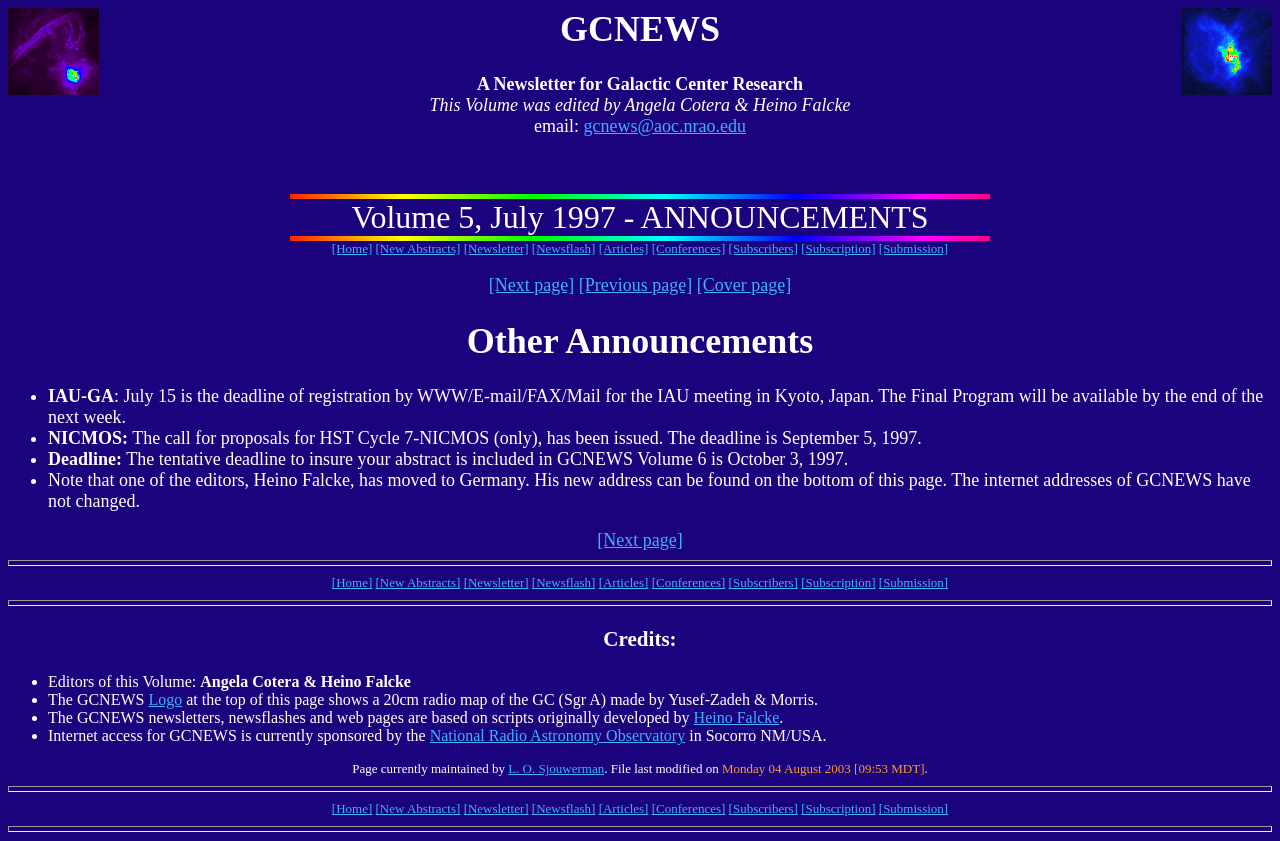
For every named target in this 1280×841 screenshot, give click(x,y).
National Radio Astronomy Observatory (558, 735)
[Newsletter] (496, 248)
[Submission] (913, 248)
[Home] (352, 248)
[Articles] (624, 248)
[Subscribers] (763, 248)
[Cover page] (744, 285)
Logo (165, 699)
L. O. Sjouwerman (556, 768)
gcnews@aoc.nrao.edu (664, 126)
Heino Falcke (737, 717)
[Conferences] (689, 248)
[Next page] (531, 285)
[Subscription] (838, 248)
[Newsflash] (564, 248)
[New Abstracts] (418, 248)
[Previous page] (635, 285)
